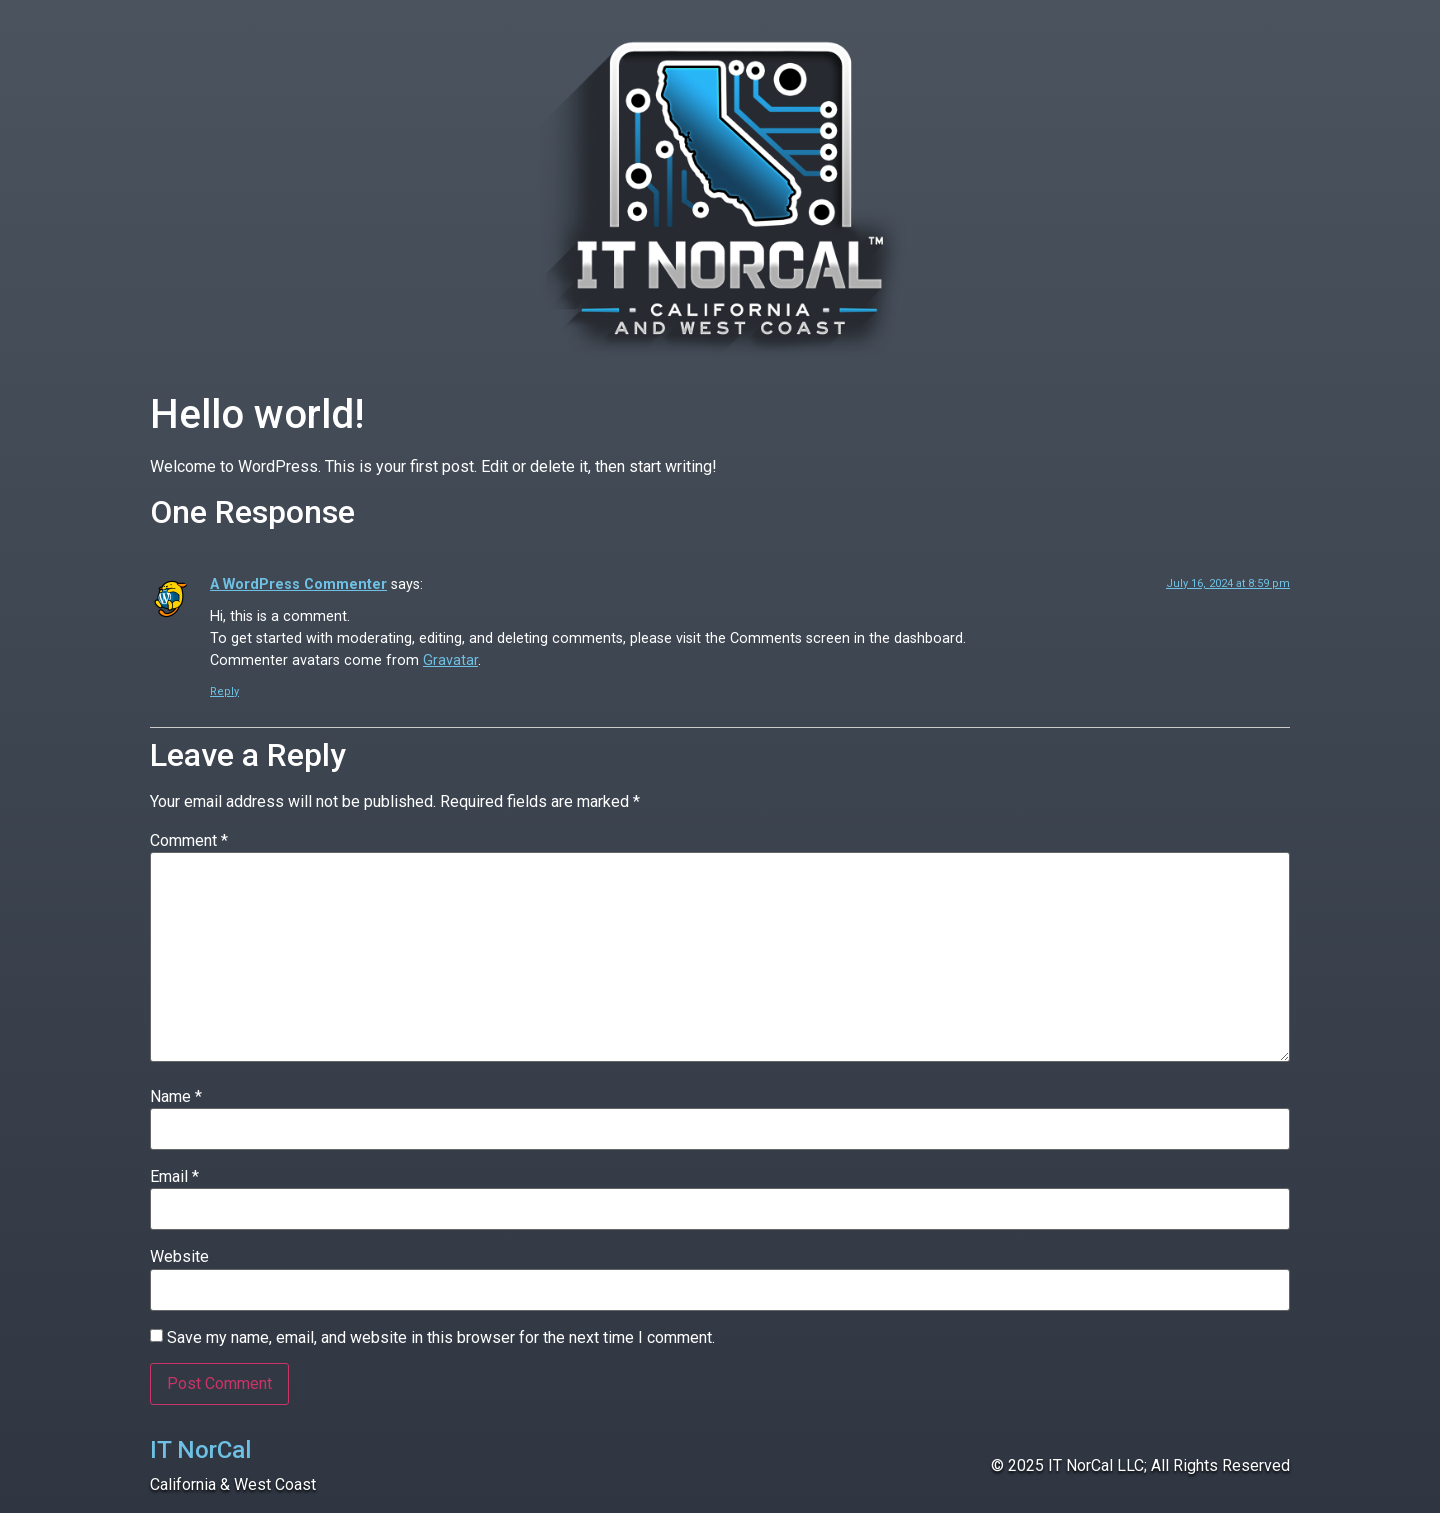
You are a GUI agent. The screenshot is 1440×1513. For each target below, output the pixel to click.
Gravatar (450, 660)
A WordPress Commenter (298, 584)
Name (176, 1097)
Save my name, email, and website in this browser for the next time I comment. (441, 1338)
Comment (189, 841)
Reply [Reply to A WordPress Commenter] (224, 691)
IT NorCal (200, 1450)
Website (179, 1257)
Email (174, 1177)
